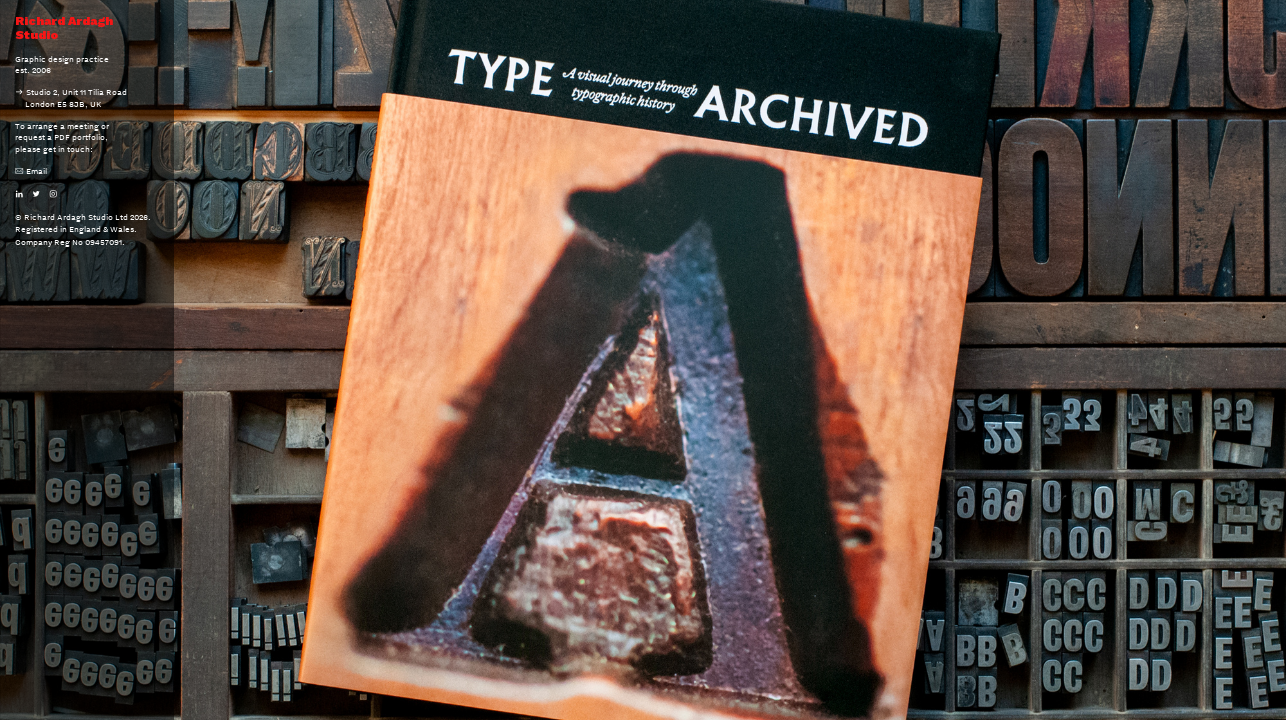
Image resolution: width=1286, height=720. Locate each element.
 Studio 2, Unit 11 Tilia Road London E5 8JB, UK (71, 97)
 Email (31, 171)
